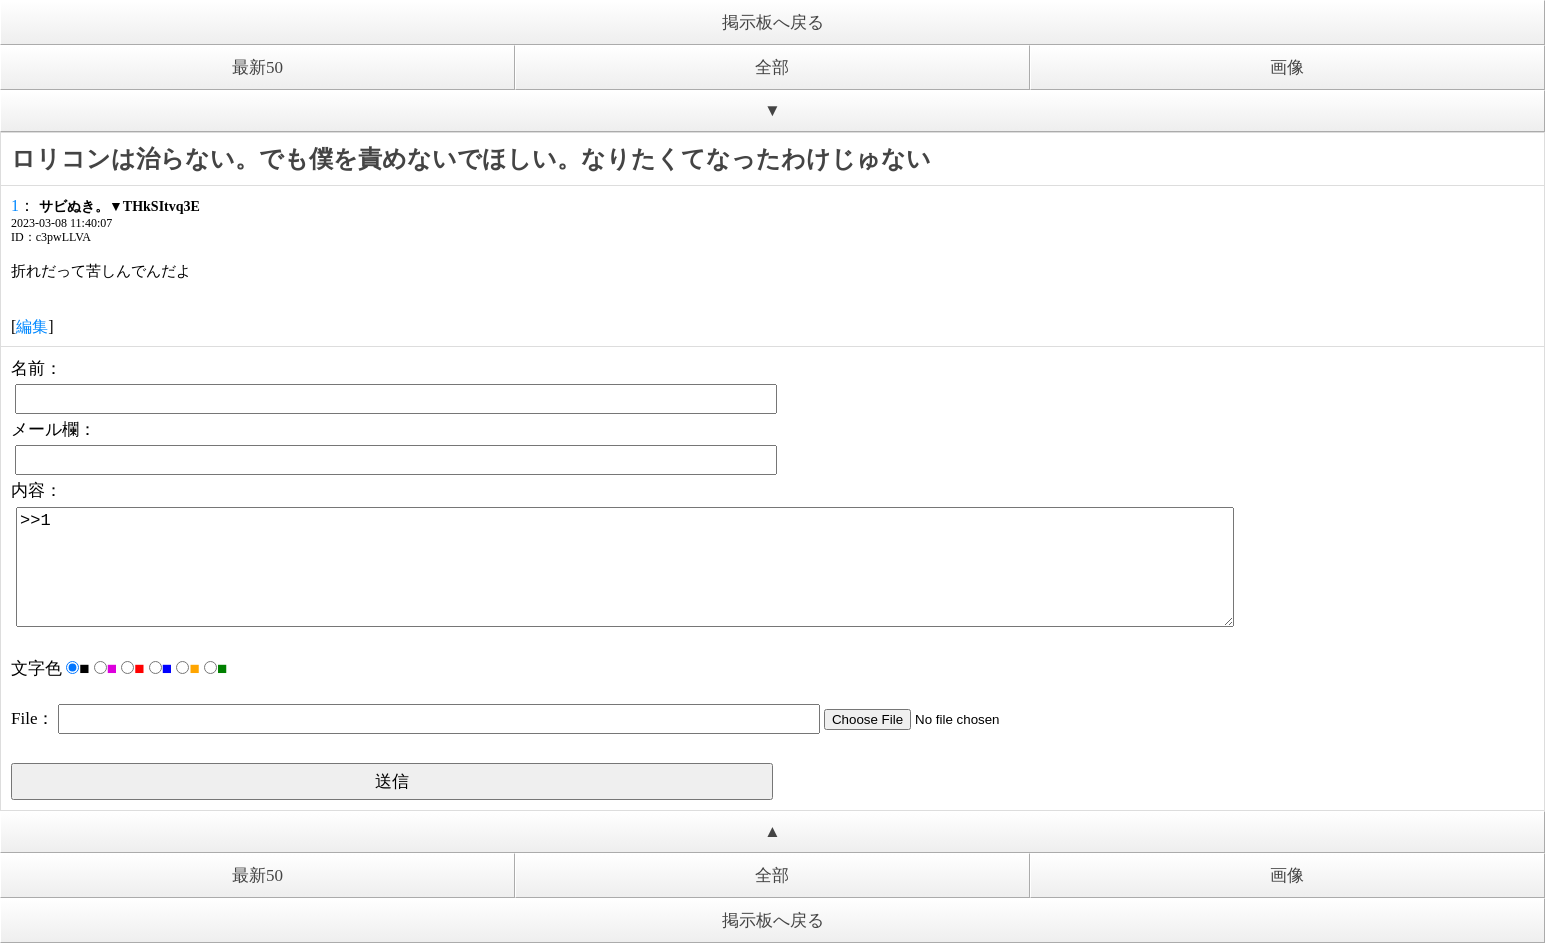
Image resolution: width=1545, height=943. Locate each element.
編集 (32, 326)
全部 (772, 67)
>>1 (625, 567)
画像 (1287, 67)
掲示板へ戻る (773, 22)
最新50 (257, 67)
